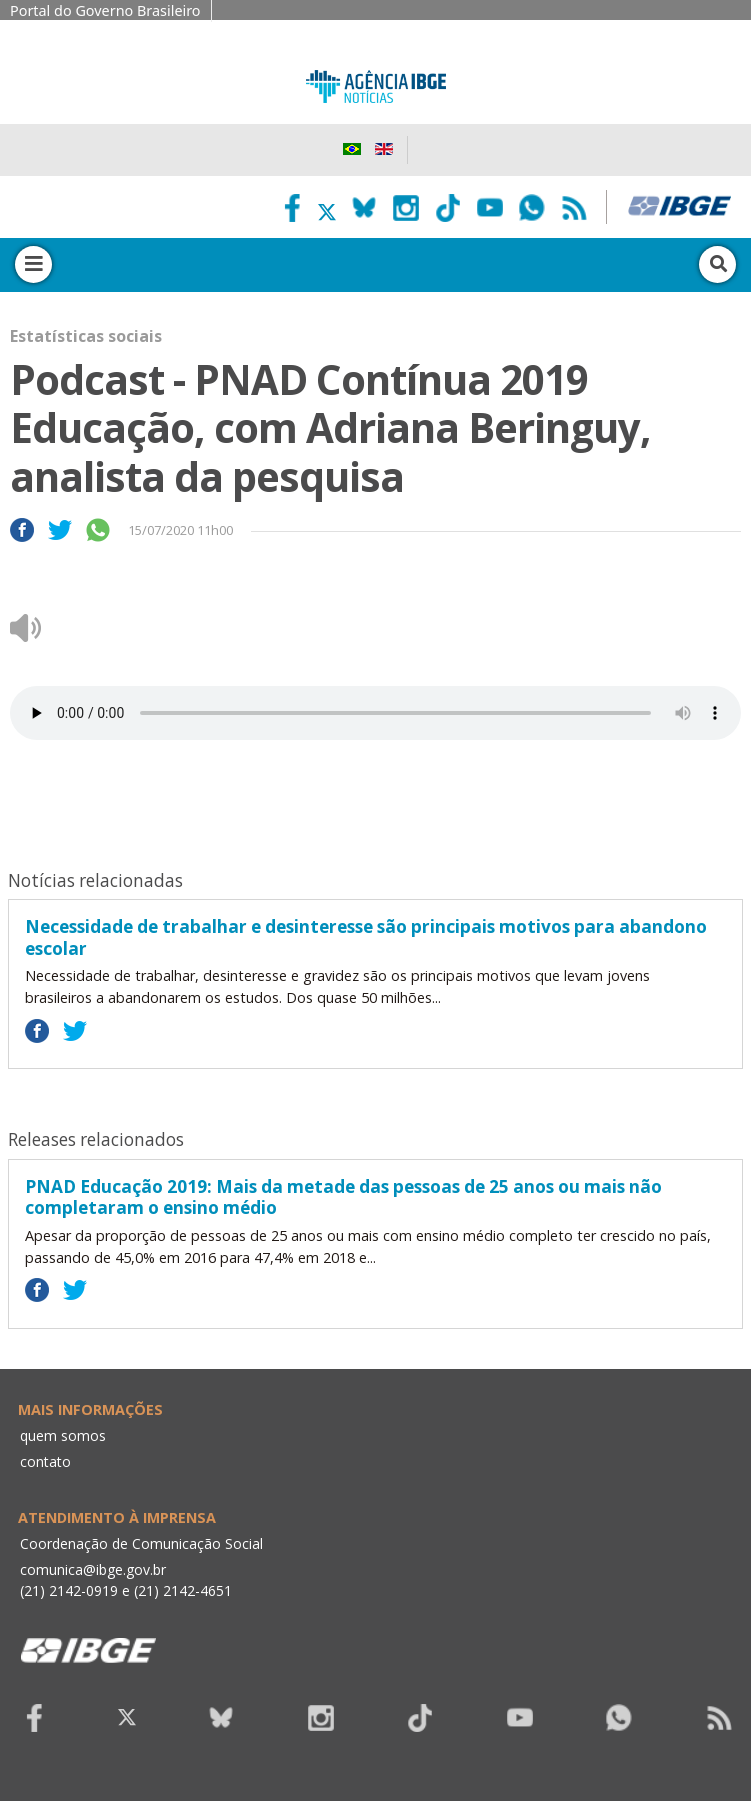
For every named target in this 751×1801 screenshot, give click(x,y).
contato (45, 1461)
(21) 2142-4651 (183, 1590)
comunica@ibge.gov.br (93, 1569)
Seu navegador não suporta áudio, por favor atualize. (375, 713)
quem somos (63, 1435)
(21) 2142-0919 (69, 1590)
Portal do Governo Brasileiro (105, 10)
